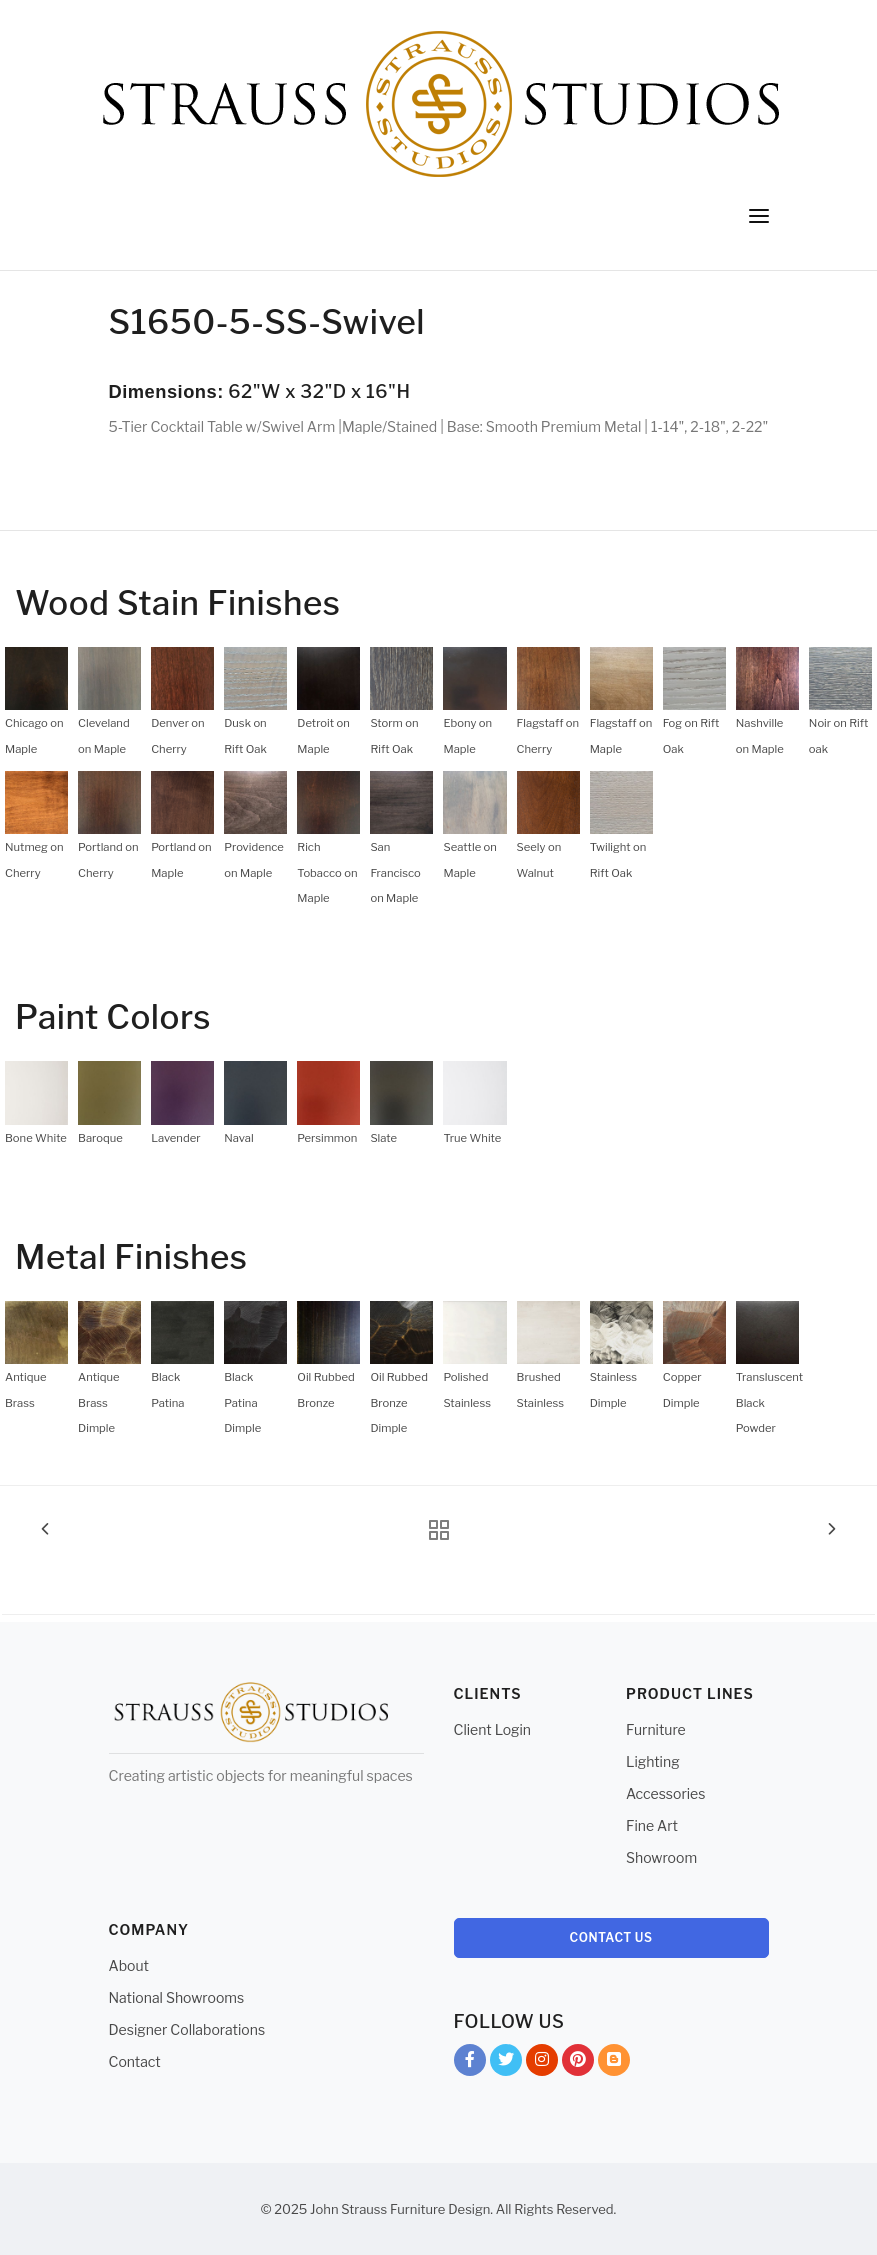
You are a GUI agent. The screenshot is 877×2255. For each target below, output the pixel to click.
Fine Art (652, 1825)
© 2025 (284, 2209)
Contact (135, 2061)
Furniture (656, 1729)
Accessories (665, 1793)
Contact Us (611, 1937)
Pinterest (578, 2063)
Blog (614, 2063)
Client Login (493, 1729)
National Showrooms (177, 1997)
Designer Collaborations (187, 2029)
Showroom (661, 1857)
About (129, 1965)
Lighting (653, 1761)
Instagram (542, 2063)
